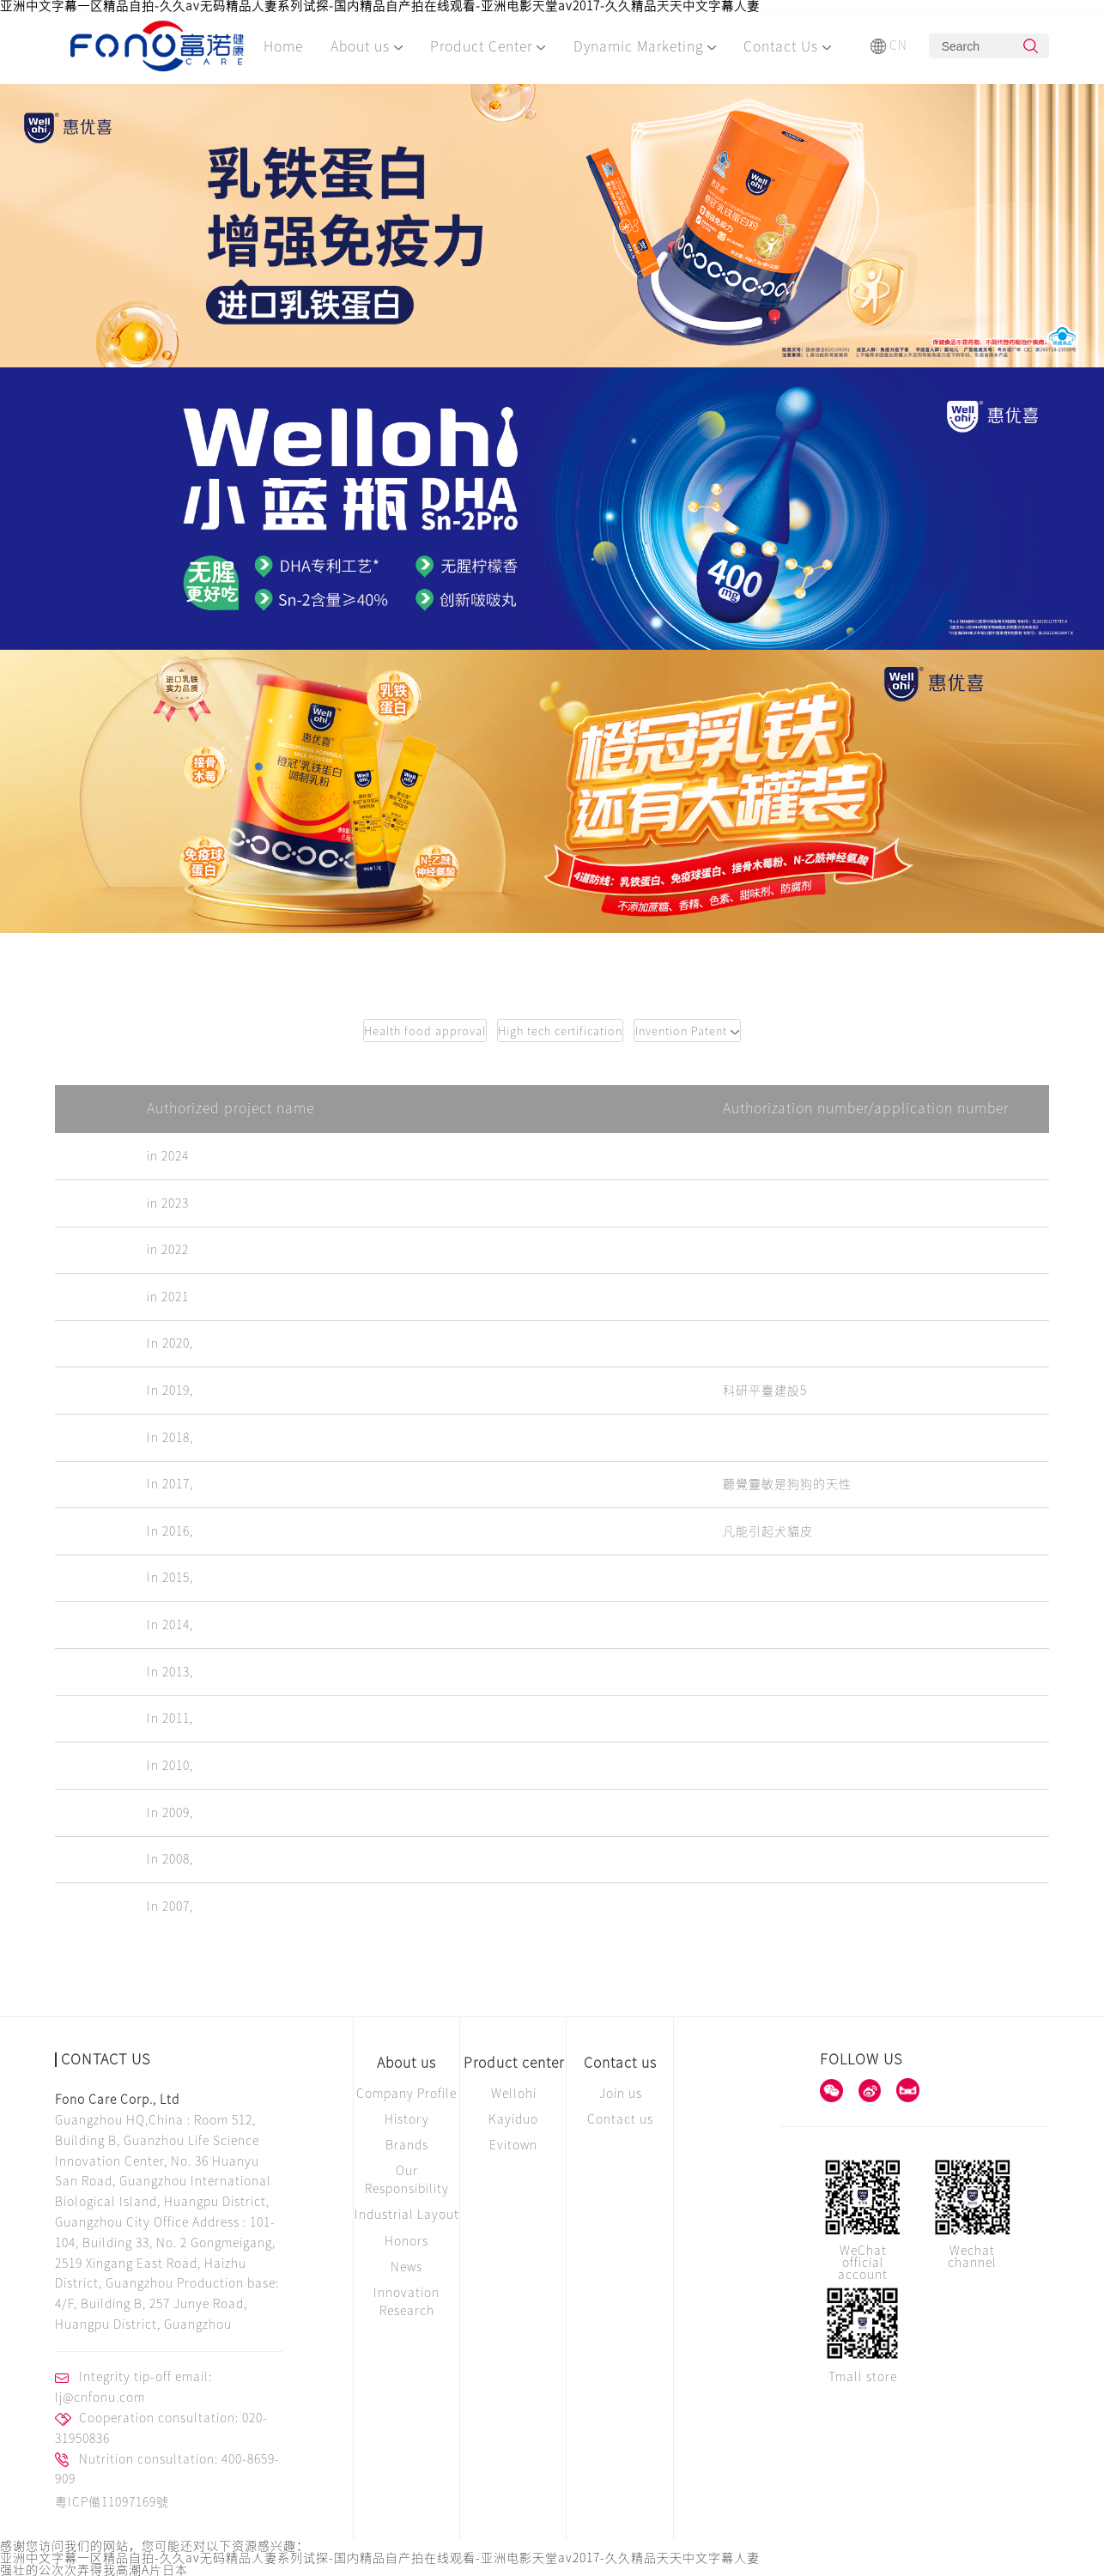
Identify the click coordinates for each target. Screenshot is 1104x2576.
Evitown (513, 2145)
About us (367, 46)
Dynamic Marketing (644, 46)
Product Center (487, 46)
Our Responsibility (407, 2180)
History (407, 2119)
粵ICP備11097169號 (112, 2502)
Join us (620, 2094)
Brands (406, 2145)
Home (283, 46)
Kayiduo (513, 2119)
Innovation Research (406, 2302)
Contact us (620, 2063)
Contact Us (787, 46)
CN (888, 46)
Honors (406, 2241)
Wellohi (514, 2094)
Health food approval (425, 1031)
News (406, 2267)
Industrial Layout (407, 2215)
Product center (514, 2063)
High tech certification (560, 1031)
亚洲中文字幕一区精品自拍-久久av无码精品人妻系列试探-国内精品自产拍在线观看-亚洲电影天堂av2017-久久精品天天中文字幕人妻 (380, 6)
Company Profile (406, 2094)
